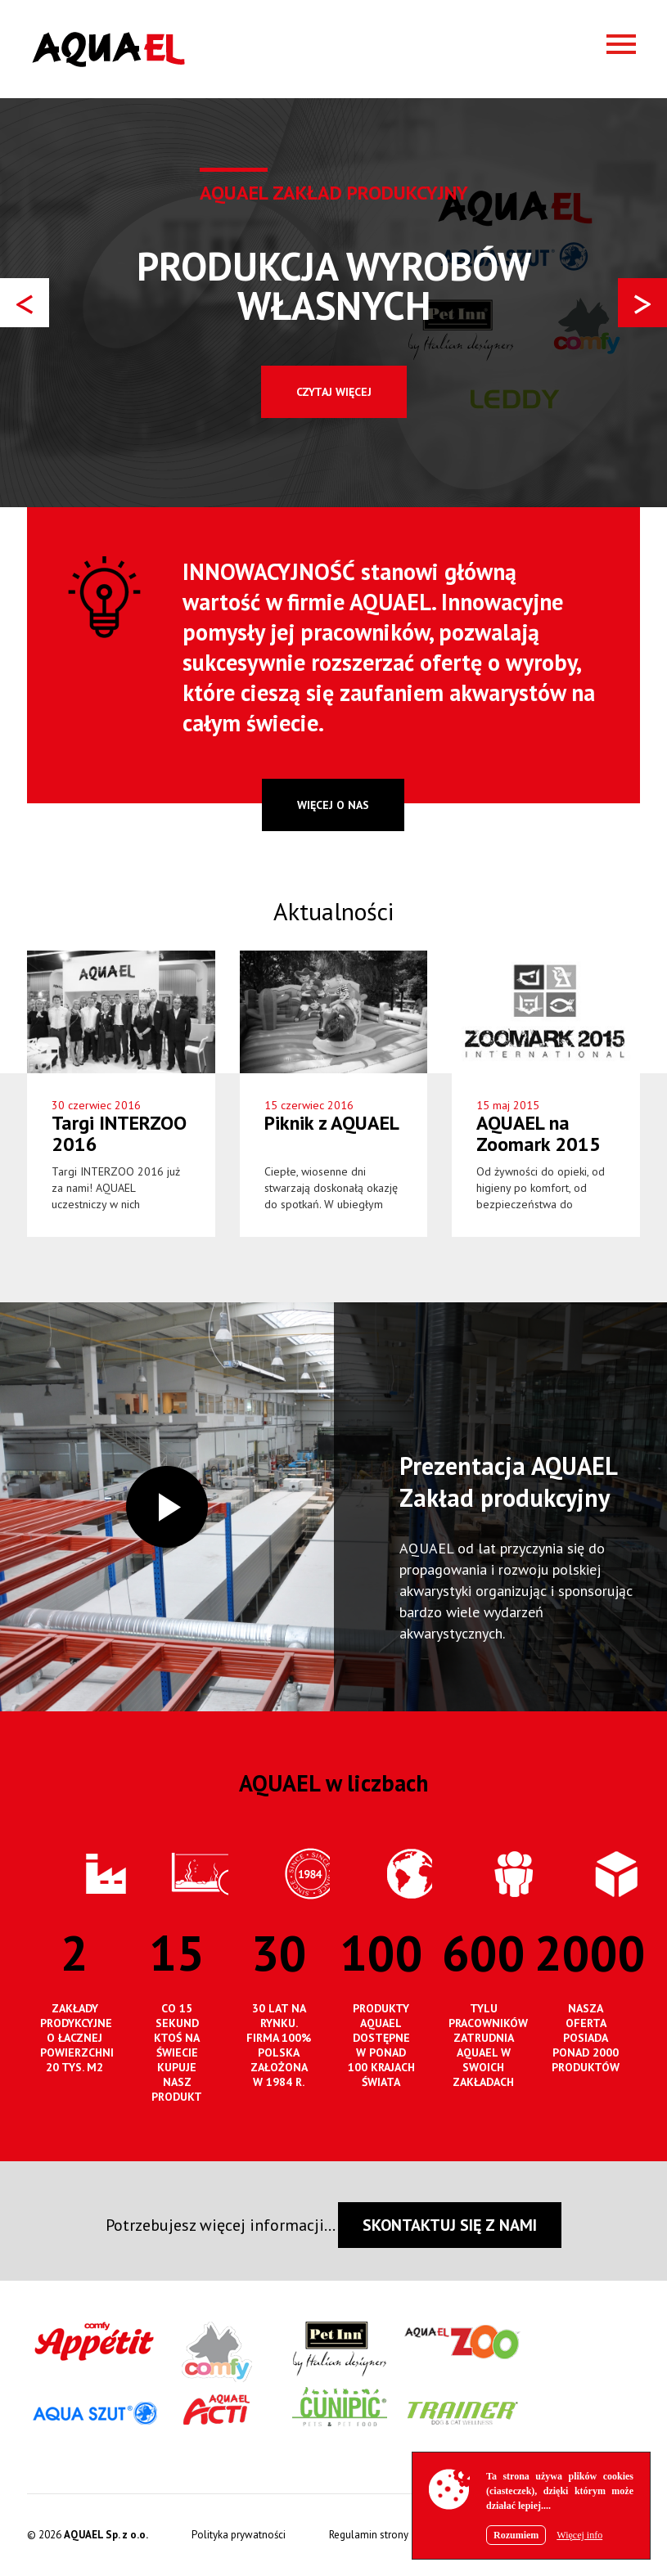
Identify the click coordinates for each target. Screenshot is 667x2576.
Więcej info (579, 2535)
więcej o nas (333, 805)
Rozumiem (516, 2535)
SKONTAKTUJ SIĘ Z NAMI (450, 2225)
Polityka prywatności (239, 2535)
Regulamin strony (368, 2535)
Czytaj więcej (334, 391)
